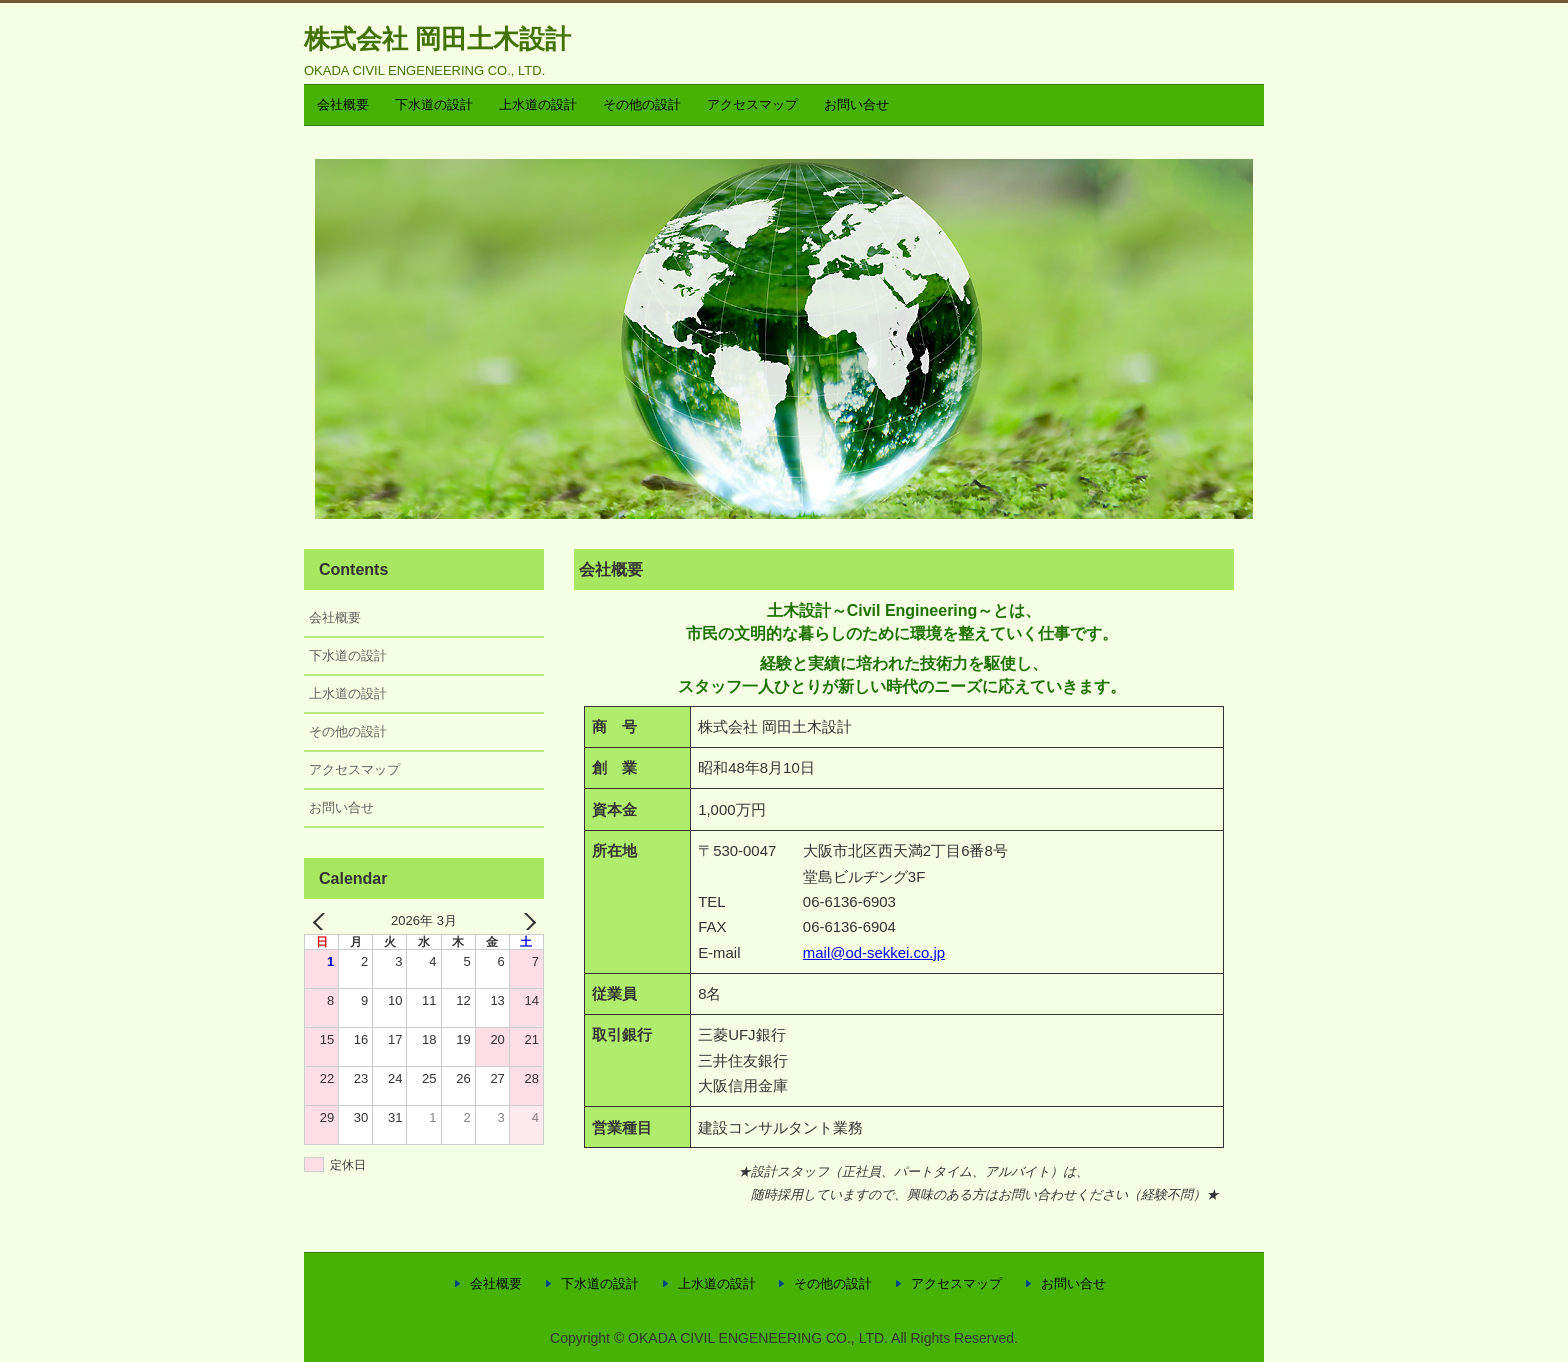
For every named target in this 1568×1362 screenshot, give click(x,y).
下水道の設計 (434, 104)
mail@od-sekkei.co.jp (874, 952)
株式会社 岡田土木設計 (437, 39)
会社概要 (343, 104)
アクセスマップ (752, 104)
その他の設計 (642, 104)
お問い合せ (856, 104)
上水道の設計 (538, 104)
